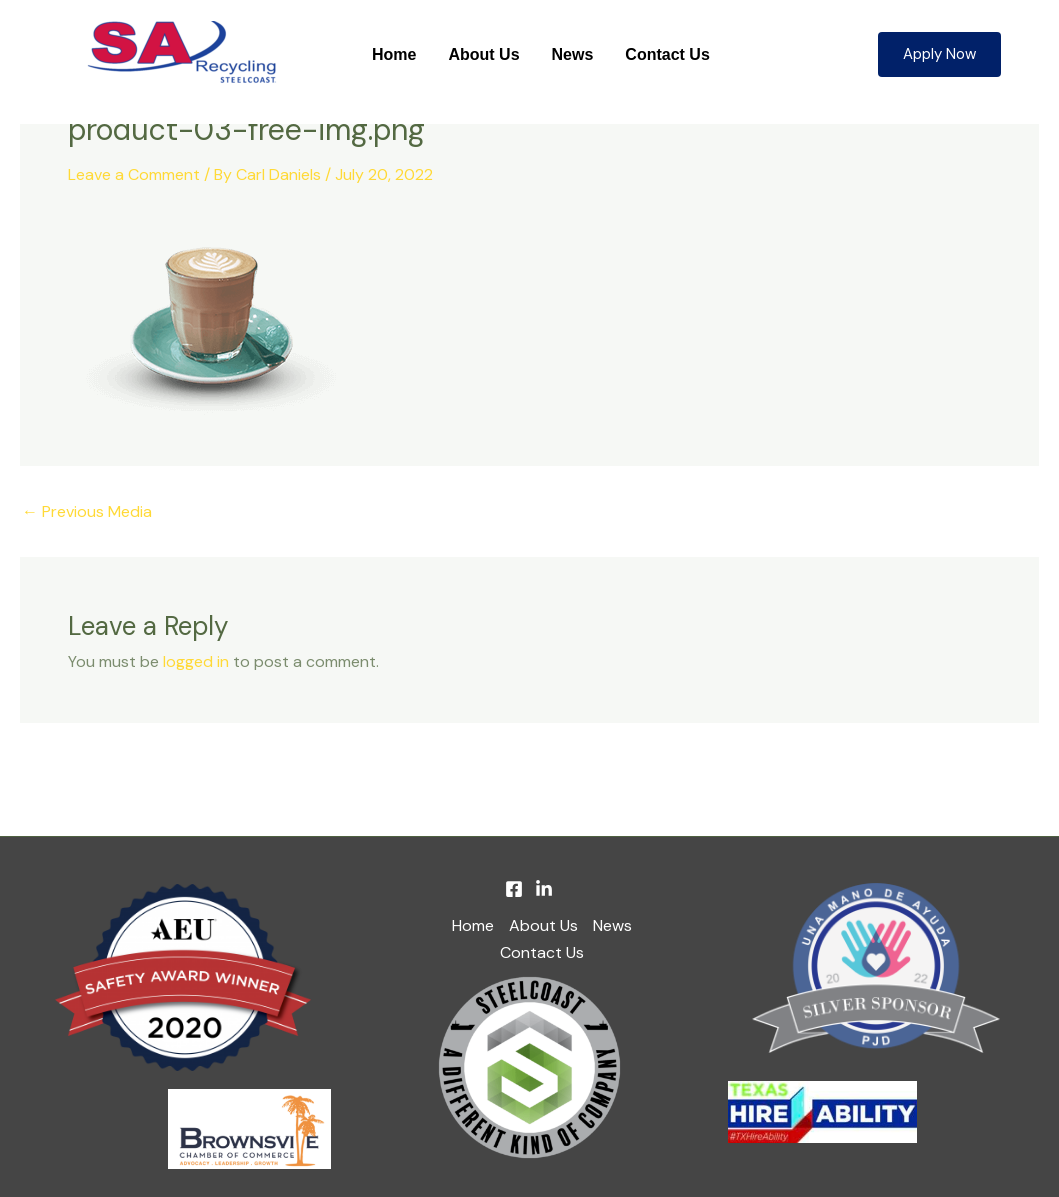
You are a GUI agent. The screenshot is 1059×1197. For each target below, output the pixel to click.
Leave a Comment (134, 174)
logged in (196, 661)
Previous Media (87, 512)
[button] (939, 54)
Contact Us (667, 54)
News (573, 54)
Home (394, 54)
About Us (483, 54)
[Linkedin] (544, 889)
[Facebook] (514, 889)
